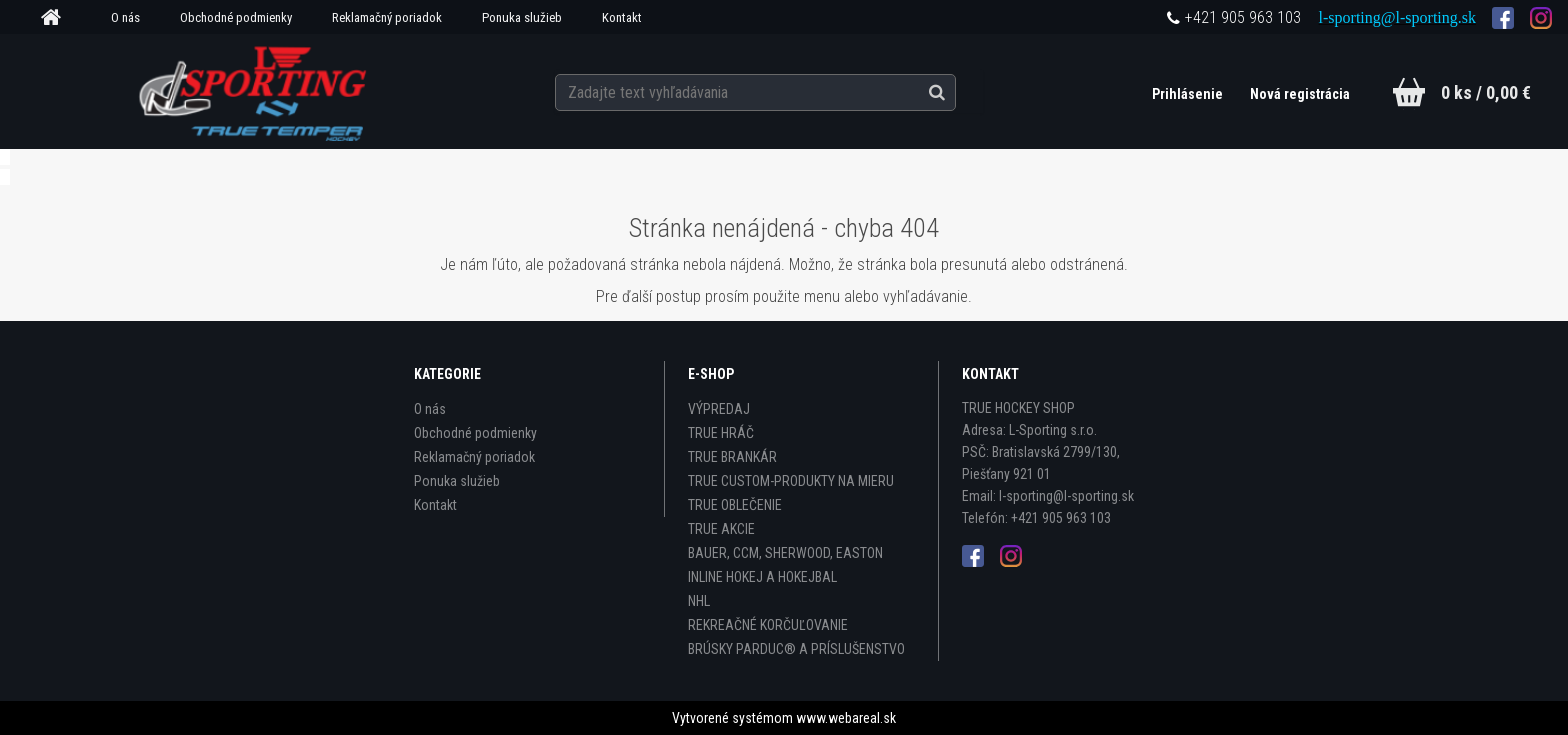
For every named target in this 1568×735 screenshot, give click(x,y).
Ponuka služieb (522, 17)
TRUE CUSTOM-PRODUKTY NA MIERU (791, 481)
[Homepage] (58, 18)
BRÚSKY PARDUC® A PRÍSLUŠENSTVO (796, 649)
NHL (699, 601)
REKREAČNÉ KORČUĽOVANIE (768, 625)
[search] (957, 92)
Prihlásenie (1188, 94)
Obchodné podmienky (236, 17)
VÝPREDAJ (719, 409)
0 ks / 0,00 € (1486, 92)
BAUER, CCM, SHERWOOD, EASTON (785, 553)
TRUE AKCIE (721, 529)
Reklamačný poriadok (387, 17)
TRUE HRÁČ (721, 433)
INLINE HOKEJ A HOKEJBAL (762, 577)
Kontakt (622, 17)
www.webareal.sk (846, 718)
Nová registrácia (1300, 94)
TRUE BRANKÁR (732, 457)
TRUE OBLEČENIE (735, 505)
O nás (125, 17)
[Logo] (255, 91)
